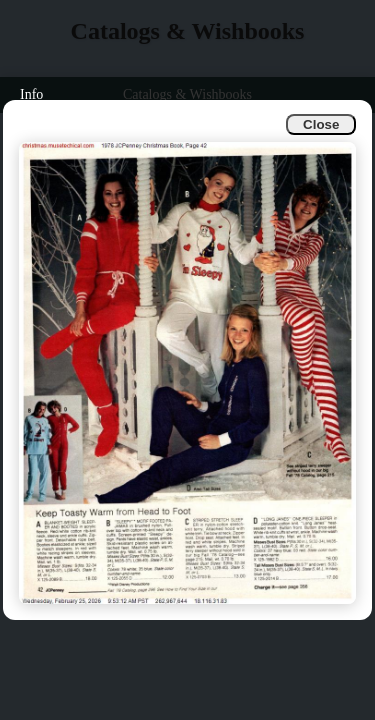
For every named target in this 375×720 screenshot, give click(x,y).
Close (321, 124)
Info (31, 94)
